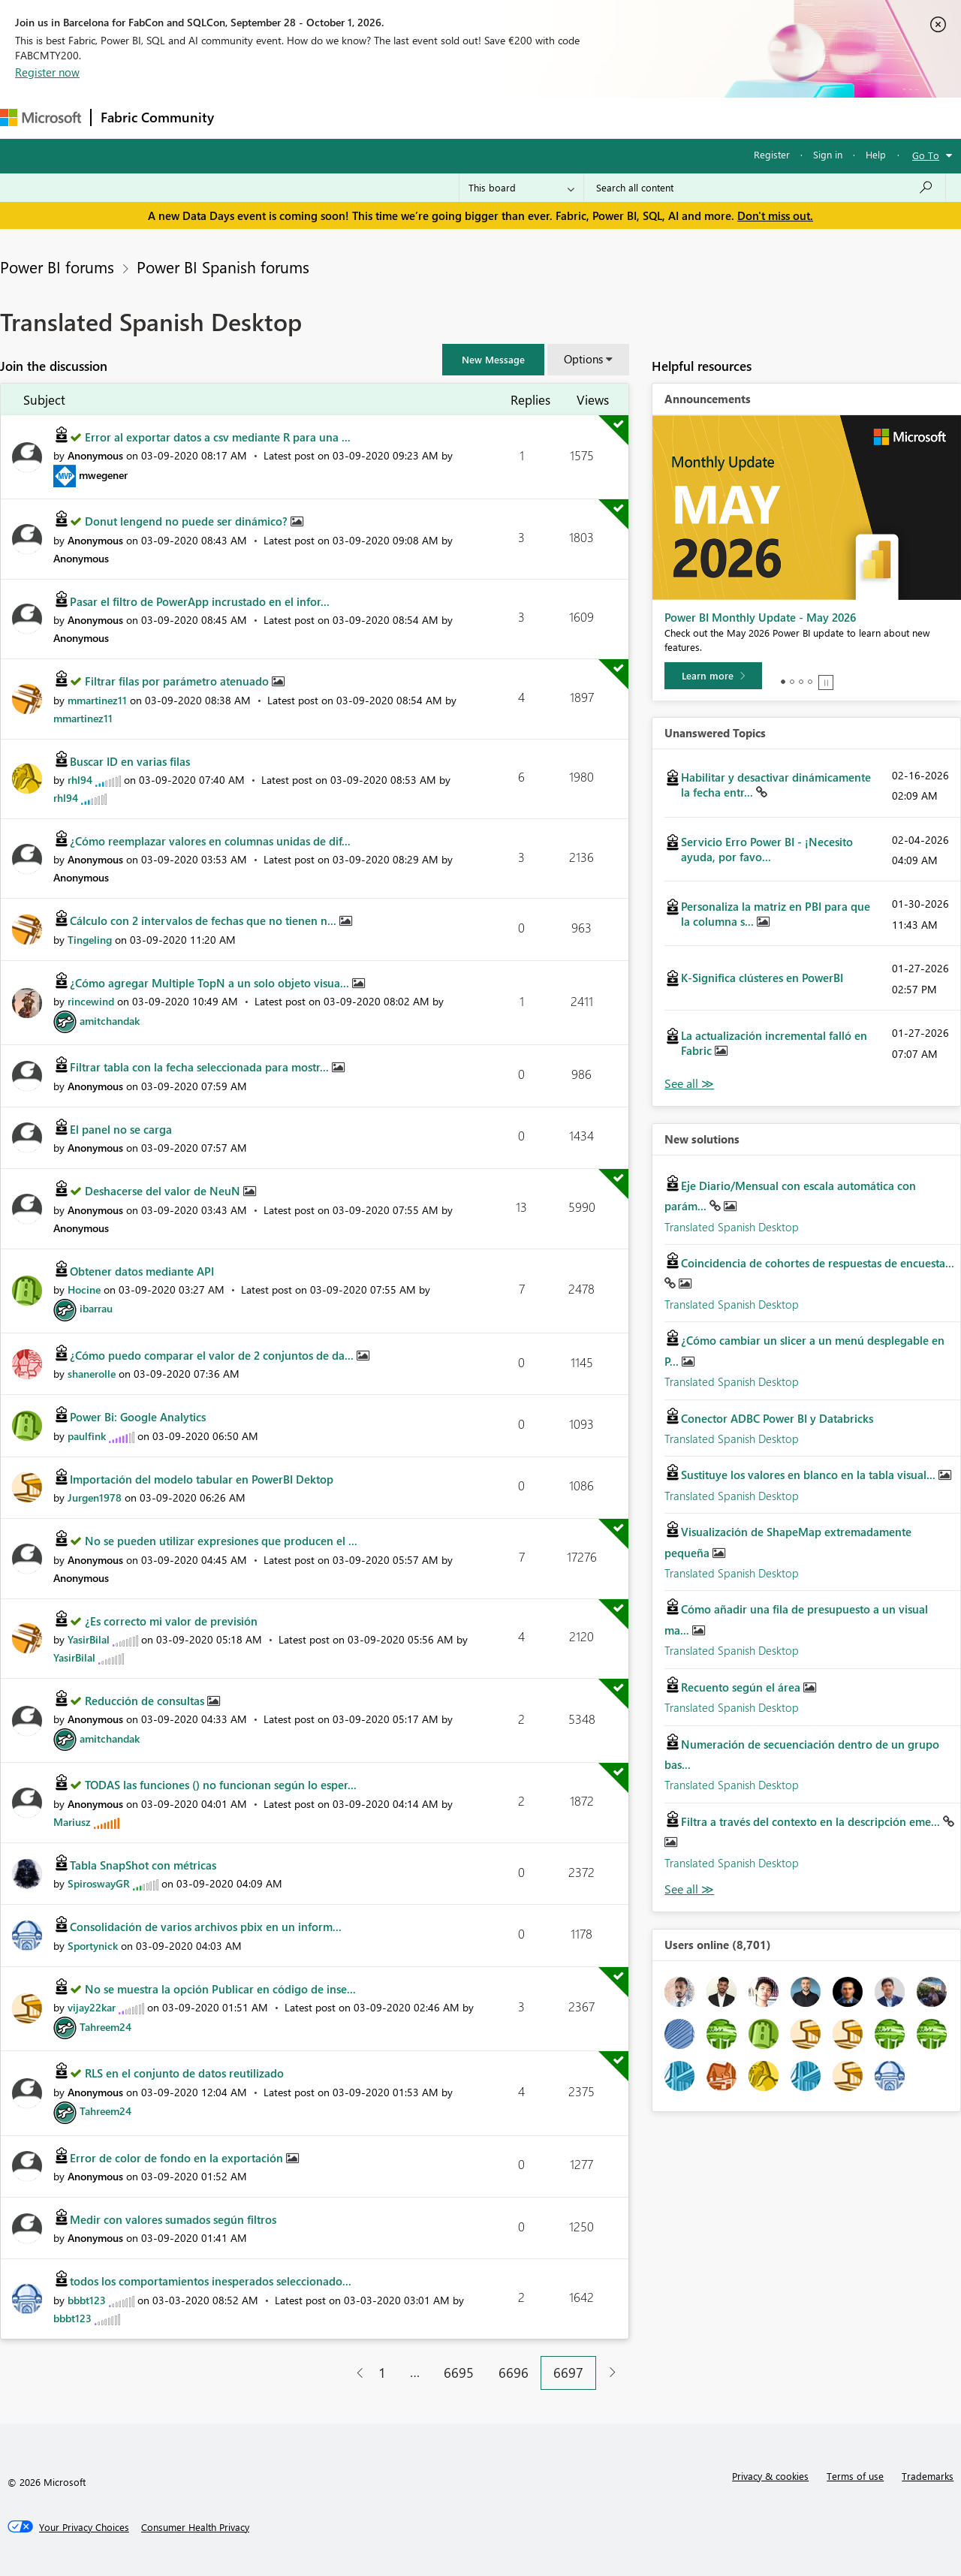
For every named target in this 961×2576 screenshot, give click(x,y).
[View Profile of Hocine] (84, 1289)
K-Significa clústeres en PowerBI (762, 977)
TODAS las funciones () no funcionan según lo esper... (221, 1784)
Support (631, 117)
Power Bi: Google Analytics (138, 1416)
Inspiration (314, 117)
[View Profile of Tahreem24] (105, 2027)
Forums (248, 117)
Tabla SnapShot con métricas (143, 1864)
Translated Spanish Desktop (731, 1226)
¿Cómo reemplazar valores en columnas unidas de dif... (210, 840)
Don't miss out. (775, 215)
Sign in (827, 154)
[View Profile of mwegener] (103, 475)
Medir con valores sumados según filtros (173, 2219)
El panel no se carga (121, 1129)
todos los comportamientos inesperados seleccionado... (210, 2280)
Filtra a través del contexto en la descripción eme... (812, 1821)
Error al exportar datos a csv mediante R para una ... (218, 436)
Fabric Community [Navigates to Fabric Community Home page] (157, 117)
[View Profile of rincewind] (91, 1001)
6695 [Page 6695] (459, 2373)
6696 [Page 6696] (514, 2373)
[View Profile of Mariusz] (72, 1822)
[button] (493, 359)
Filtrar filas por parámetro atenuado (178, 680)
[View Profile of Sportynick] (93, 1946)
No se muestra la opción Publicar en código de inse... (220, 1988)
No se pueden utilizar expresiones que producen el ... (221, 1540)
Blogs (510, 117)
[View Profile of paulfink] (87, 1436)
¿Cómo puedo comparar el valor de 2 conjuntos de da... (213, 1355)
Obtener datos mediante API (142, 1271)
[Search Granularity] (521, 187)
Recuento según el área (742, 1687)
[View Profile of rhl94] (80, 780)
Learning (567, 117)
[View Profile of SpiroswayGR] (99, 1883)
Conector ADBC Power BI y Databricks (777, 1418)
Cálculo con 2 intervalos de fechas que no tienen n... (204, 920)
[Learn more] (713, 675)
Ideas (375, 117)
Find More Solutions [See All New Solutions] (689, 1889)
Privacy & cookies (770, 2475)
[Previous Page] (354, 2373)
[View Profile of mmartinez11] (97, 700)
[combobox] (764, 187)
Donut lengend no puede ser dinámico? (188, 521)
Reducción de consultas (146, 1700)
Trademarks (927, 2475)
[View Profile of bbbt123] (87, 2300)
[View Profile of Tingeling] (90, 939)
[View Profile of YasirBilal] (89, 1639)
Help (876, 154)
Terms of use (855, 2475)
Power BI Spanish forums (223, 266)
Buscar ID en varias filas (130, 761)
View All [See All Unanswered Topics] (689, 1083)
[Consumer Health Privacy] (195, 2527)
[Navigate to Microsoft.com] (40, 117)
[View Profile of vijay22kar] (92, 2007)
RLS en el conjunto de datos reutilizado (184, 2072)
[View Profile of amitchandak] (110, 1021)
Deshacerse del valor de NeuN (164, 1190)
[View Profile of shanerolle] (92, 1373)
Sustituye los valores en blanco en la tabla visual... (809, 1474)
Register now (47, 72)
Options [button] (583, 358)
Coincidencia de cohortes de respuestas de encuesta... (817, 1262)
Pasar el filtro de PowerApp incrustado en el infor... (200, 601)
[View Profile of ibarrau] (96, 1308)
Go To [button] (925, 155)
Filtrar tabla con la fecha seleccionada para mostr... (201, 1066)
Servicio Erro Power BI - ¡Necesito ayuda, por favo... (767, 849)
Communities (442, 117)
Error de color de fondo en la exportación (178, 2157)
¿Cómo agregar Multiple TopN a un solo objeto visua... (211, 982)
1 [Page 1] (382, 2373)
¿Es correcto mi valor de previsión (171, 1620)
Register (772, 154)
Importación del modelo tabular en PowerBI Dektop (201, 1479)
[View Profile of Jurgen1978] (95, 1497)
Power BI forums (57, 266)
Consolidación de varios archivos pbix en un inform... (206, 1926)
